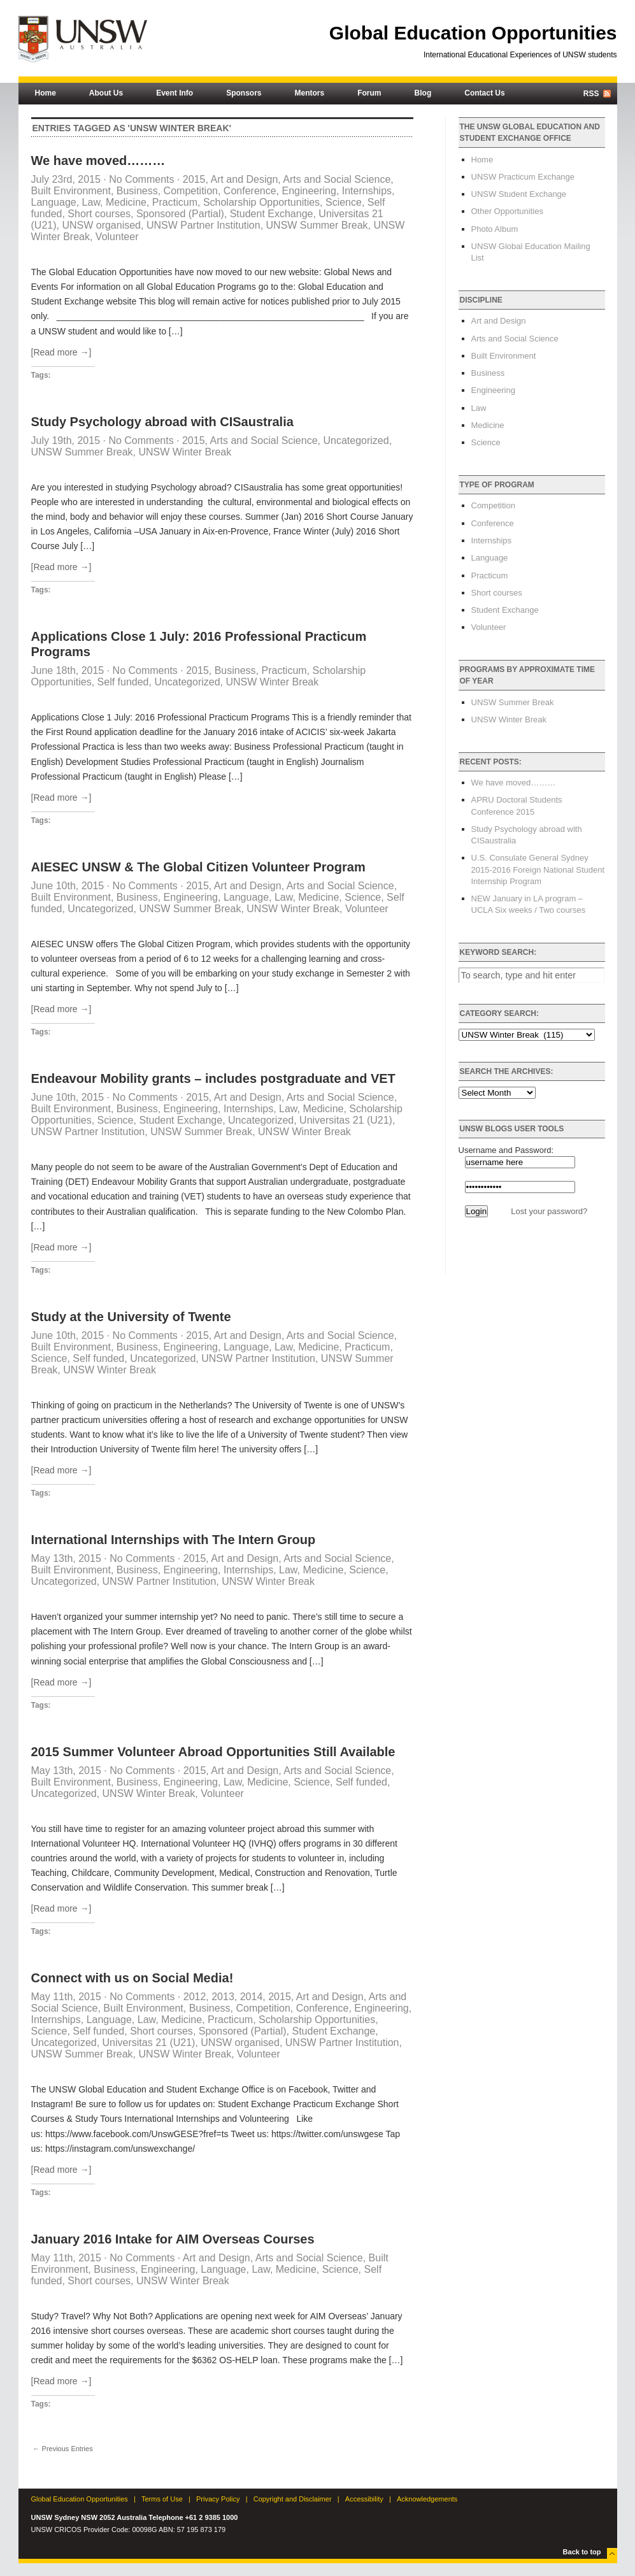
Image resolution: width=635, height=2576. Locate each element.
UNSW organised (101, 225)
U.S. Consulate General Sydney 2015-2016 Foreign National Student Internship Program (538, 869)
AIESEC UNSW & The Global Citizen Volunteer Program (198, 867)
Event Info (174, 93)
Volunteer (117, 236)
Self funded (123, 681)
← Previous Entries (63, 2448)
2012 (194, 1996)
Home (45, 93)
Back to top (582, 2552)
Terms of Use (162, 2499)
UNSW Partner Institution (203, 225)
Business (137, 190)
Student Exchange (271, 213)
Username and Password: (506, 1150)
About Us (106, 93)
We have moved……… (98, 161)
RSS (591, 93)
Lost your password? (549, 1211)
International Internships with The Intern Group (173, 1540)
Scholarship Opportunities (261, 202)
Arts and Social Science (336, 179)
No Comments (141, 179)
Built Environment (71, 190)
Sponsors (243, 93)
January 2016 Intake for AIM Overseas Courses (173, 2239)
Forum (369, 93)
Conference (250, 190)
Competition (191, 190)
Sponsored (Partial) (180, 213)
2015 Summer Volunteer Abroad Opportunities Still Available (213, 1752)
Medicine (126, 202)
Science (343, 202)
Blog (423, 93)
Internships (367, 190)
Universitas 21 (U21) (345, 1120)
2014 (251, 1996)
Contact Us (484, 93)
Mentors (310, 93)
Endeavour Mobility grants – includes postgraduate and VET (213, 1078)
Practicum (174, 202)
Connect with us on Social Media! (132, 1978)
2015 (194, 179)
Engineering (309, 190)
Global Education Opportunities (473, 32)
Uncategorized (356, 440)
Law (91, 202)
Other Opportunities (507, 211)
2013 (222, 1996)
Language (53, 202)
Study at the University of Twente (131, 1317)
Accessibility (364, 2499)
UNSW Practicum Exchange (523, 177)
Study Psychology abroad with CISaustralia (162, 422)
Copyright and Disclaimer (292, 2499)
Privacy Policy (217, 2499)
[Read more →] (61, 352)
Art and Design (244, 179)
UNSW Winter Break (184, 452)
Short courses (99, 213)
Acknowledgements (427, 2499)
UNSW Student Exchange (519, 194)
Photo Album (494, 229)
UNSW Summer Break (317, 225)
